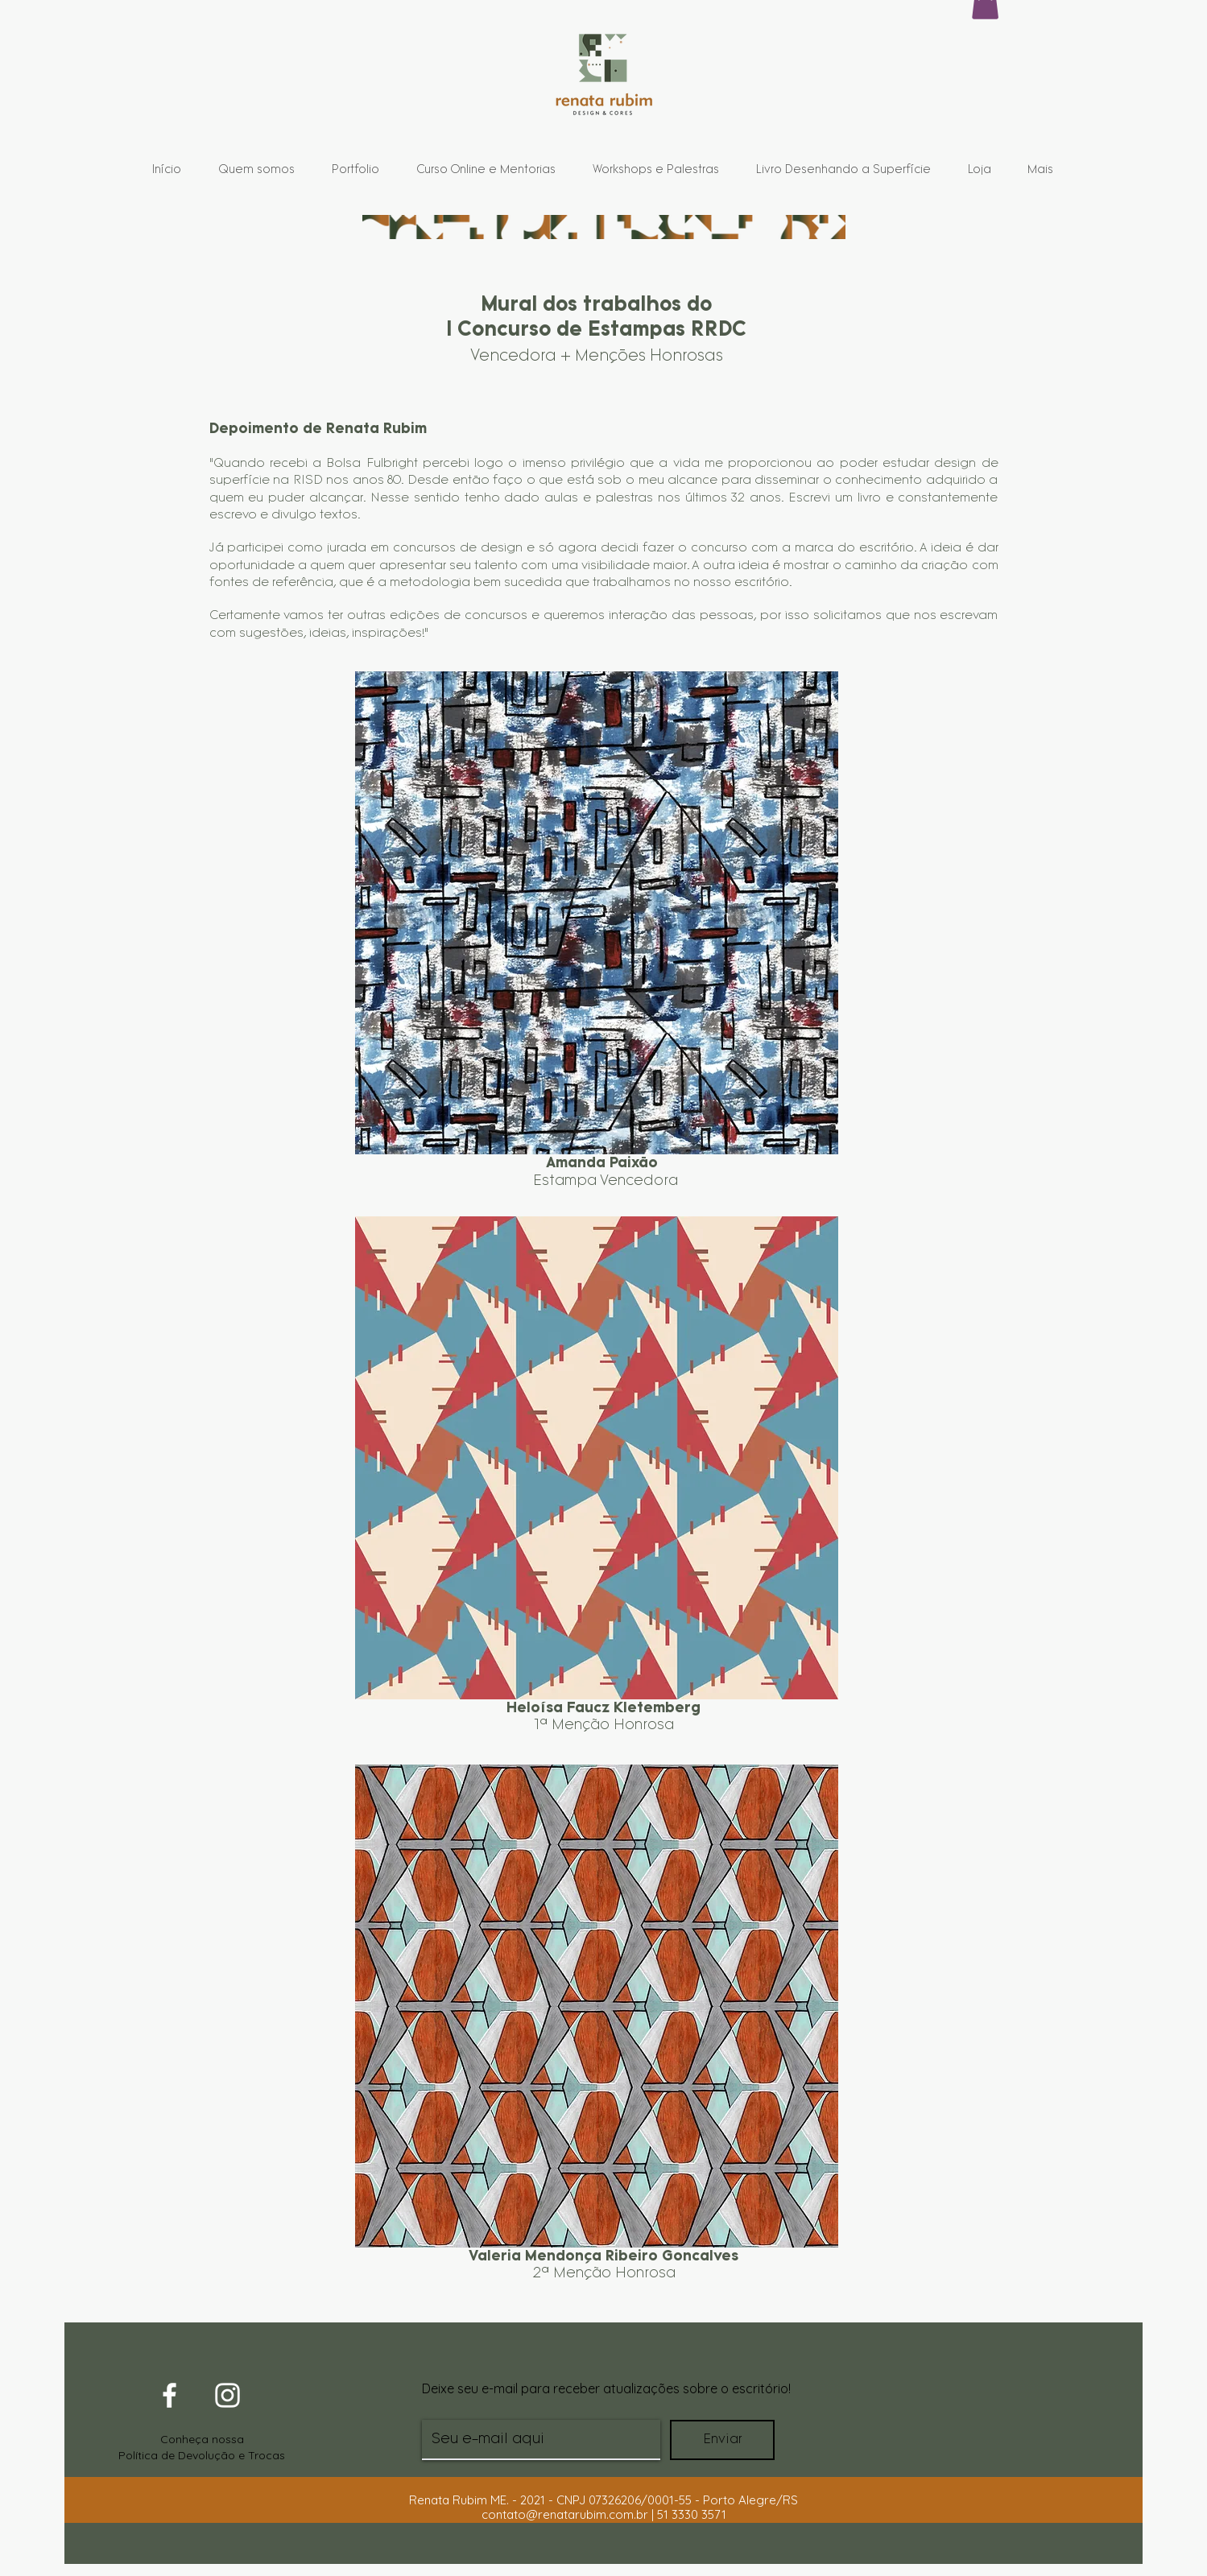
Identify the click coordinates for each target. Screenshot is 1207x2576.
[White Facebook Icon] (169, 2395)
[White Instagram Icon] (227, 2395)
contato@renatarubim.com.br (565, 2514)
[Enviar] (722, 2440)
